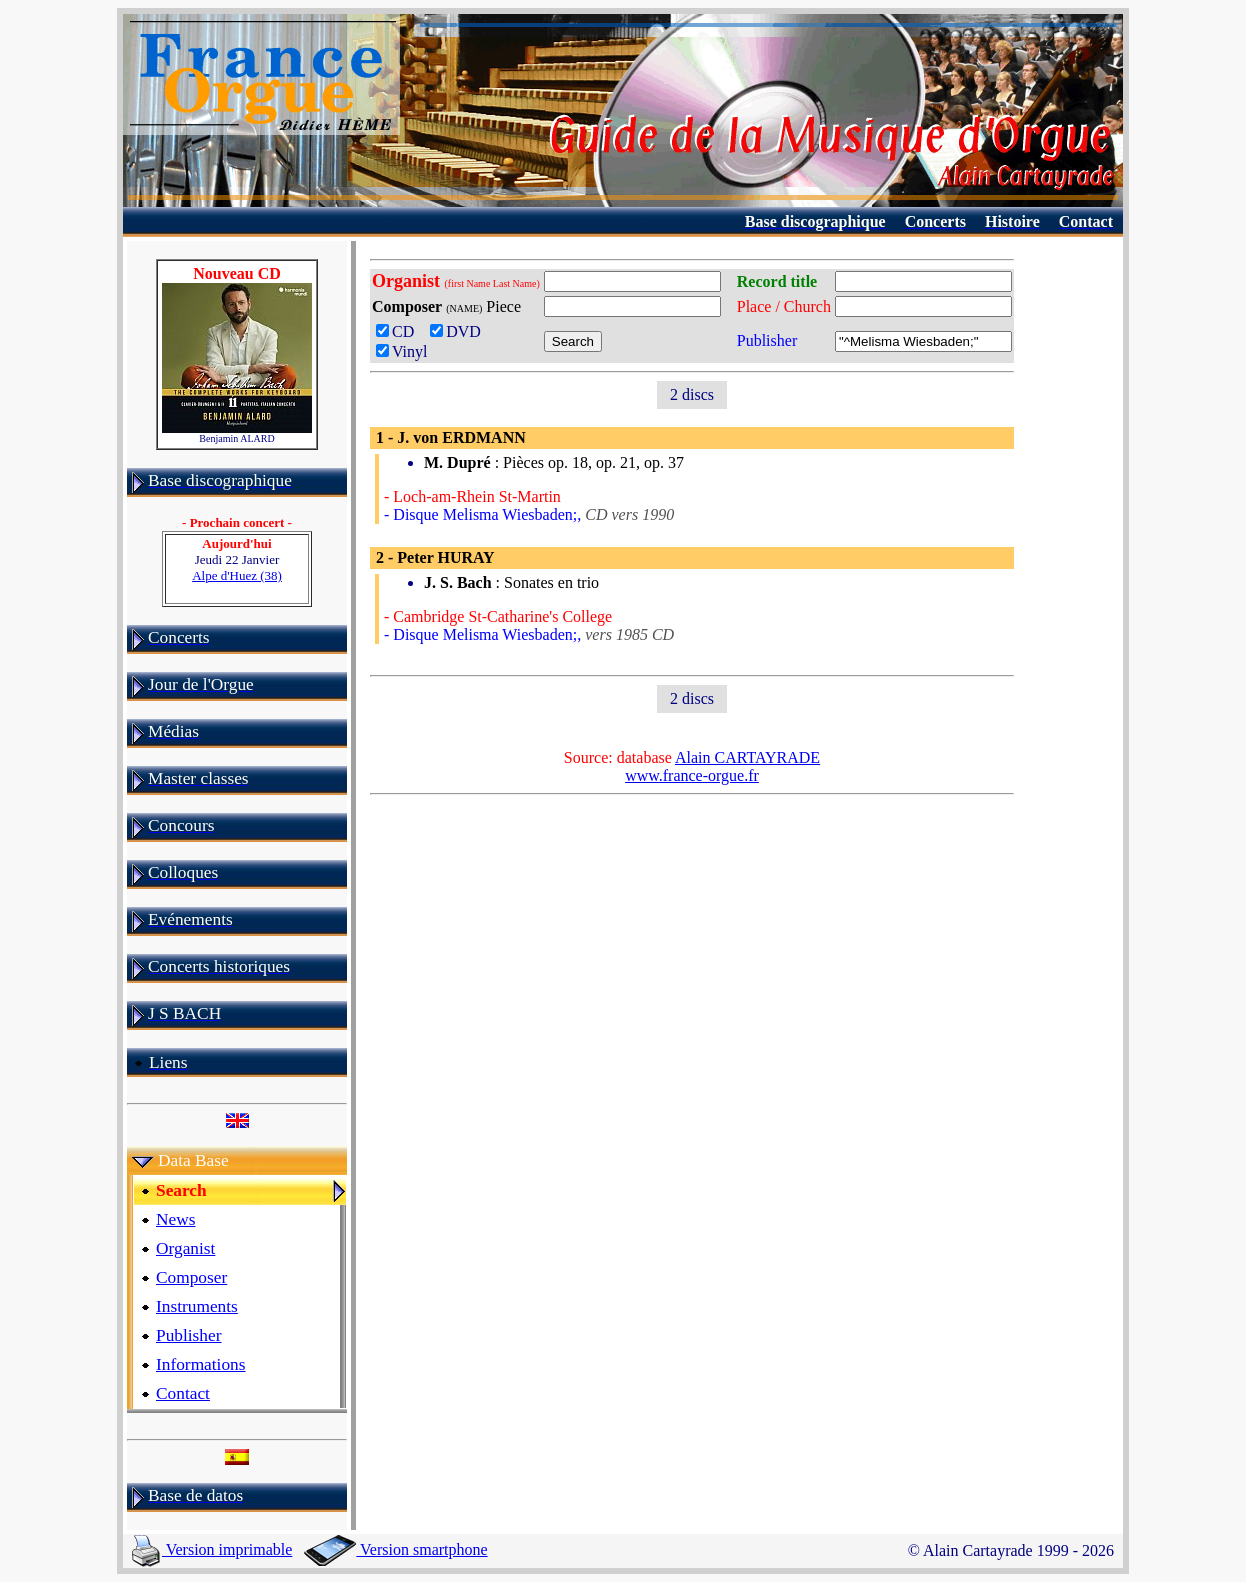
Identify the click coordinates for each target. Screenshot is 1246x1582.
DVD (459, 331)
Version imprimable (212, 1549)
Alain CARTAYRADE (747, 757)
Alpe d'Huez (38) (237, 575)
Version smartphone (395, 1549)
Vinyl (401, 351)
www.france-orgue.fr (692, 775)
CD (399, 331)
